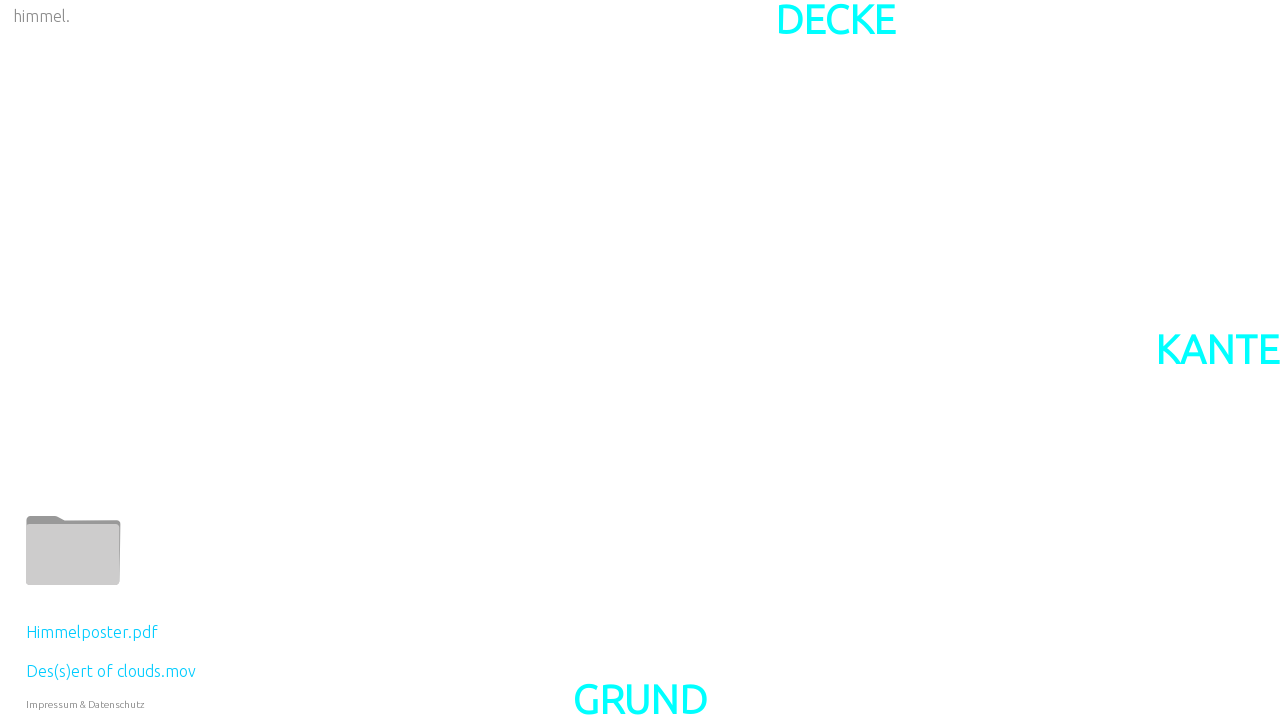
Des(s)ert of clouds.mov (111, 671)
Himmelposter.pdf (92, 632)
